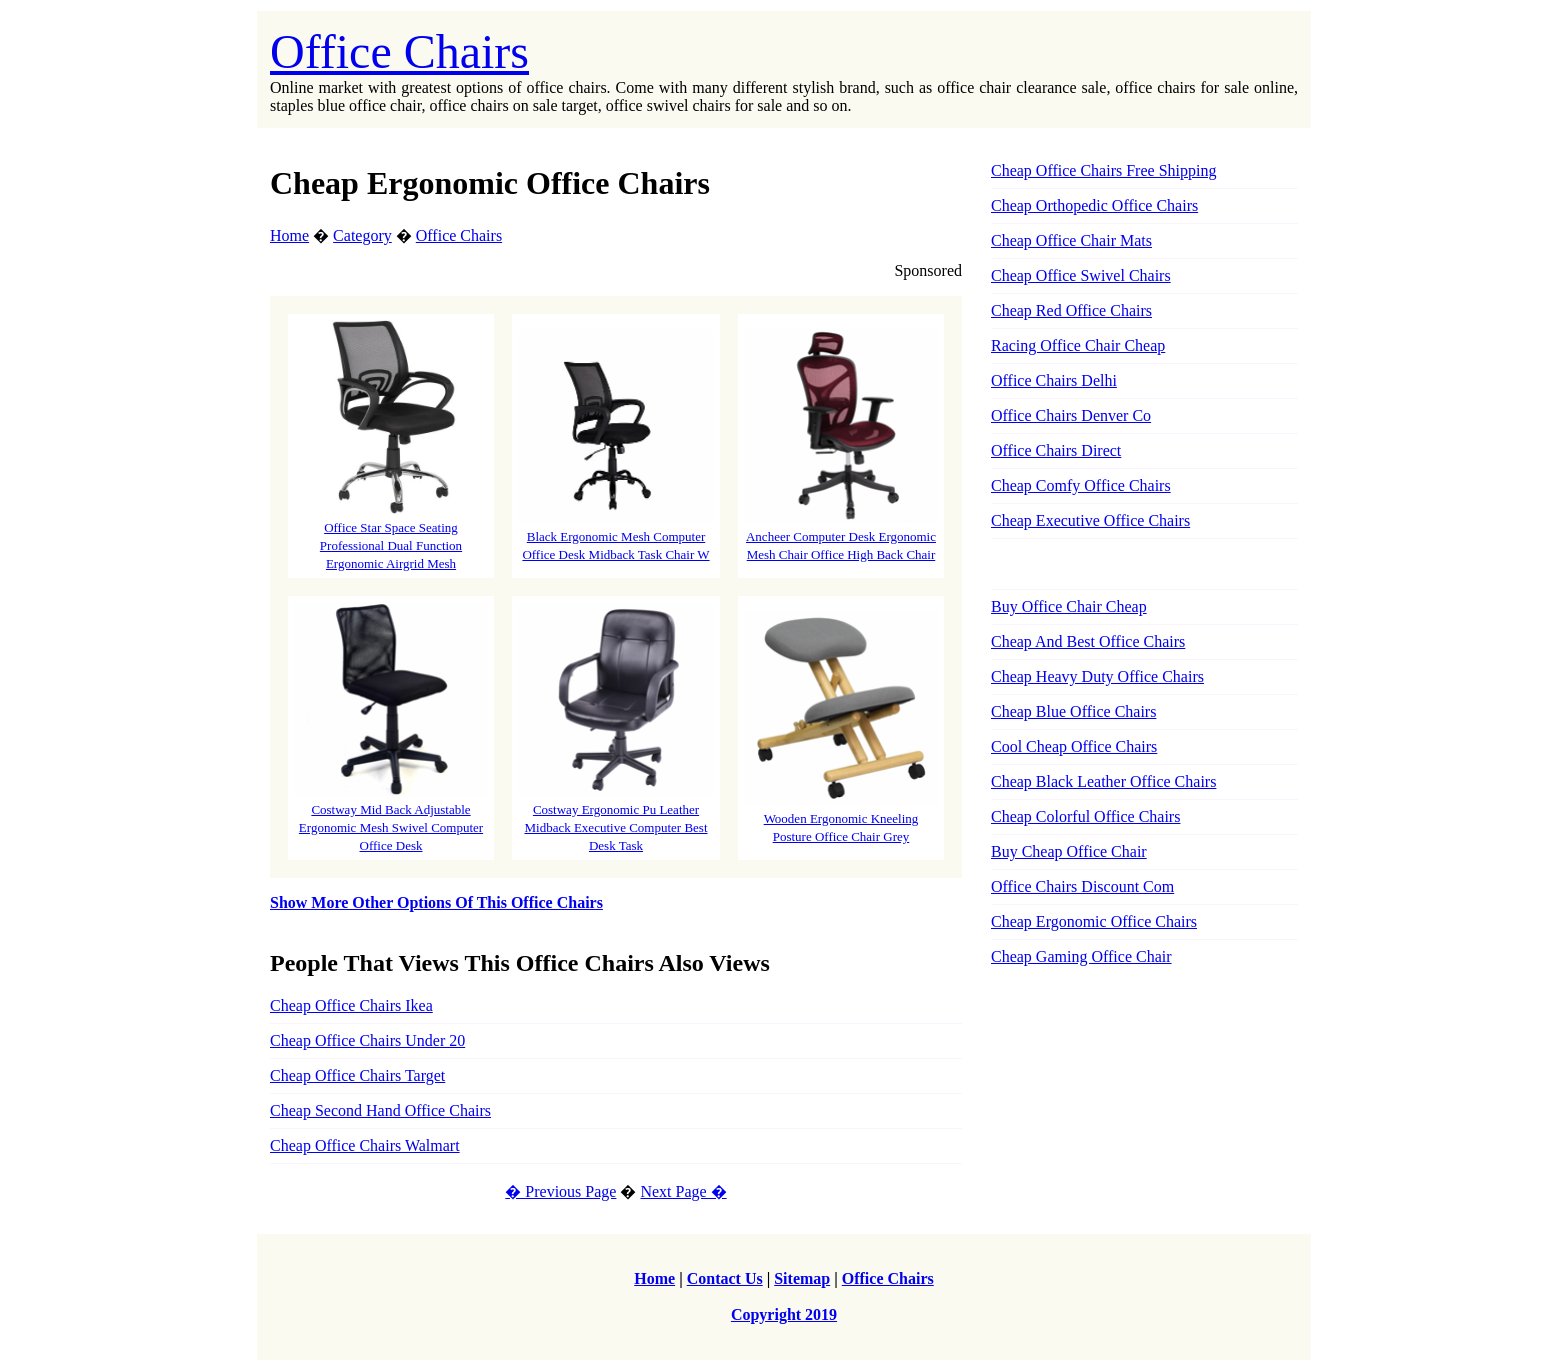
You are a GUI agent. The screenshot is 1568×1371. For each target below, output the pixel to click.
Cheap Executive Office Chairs (1090, 520)
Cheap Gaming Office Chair (1081, 956)
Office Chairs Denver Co (1071, 415)
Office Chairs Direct (1056, 450)
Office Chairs (399, 51)
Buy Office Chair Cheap (1069, 606)
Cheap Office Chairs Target (357, 1075)
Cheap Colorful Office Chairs (1085, 816)
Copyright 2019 (784, 1314)
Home (289, 235)
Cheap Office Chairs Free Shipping (1103, 170)
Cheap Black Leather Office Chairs (1103, 781)
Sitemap (802, 1278)
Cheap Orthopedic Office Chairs (1094, 205)
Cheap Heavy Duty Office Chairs (1097, 676)
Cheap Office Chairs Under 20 (367, 1040)
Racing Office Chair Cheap (1078, 345)
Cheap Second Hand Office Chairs (380, 1110)
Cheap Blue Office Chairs (1073, 711)
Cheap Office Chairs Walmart (365, 1145)
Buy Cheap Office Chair (1069, 851)
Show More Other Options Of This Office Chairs (436, 902)
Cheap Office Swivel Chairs (1081, 275)
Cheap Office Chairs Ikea (351, 1005)
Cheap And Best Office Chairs (1088, 641)
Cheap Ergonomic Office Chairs (1094, 921)
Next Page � (683, 1191)
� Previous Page (560, 1191)
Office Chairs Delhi (1054, 380)
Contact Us (725, 1278)
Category (362, 235)
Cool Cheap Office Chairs (1074, 746)
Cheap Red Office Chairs (1071, 310)
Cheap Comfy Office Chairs (1081, 485)
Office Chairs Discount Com (1082, 886)
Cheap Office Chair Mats (1071, 240)
